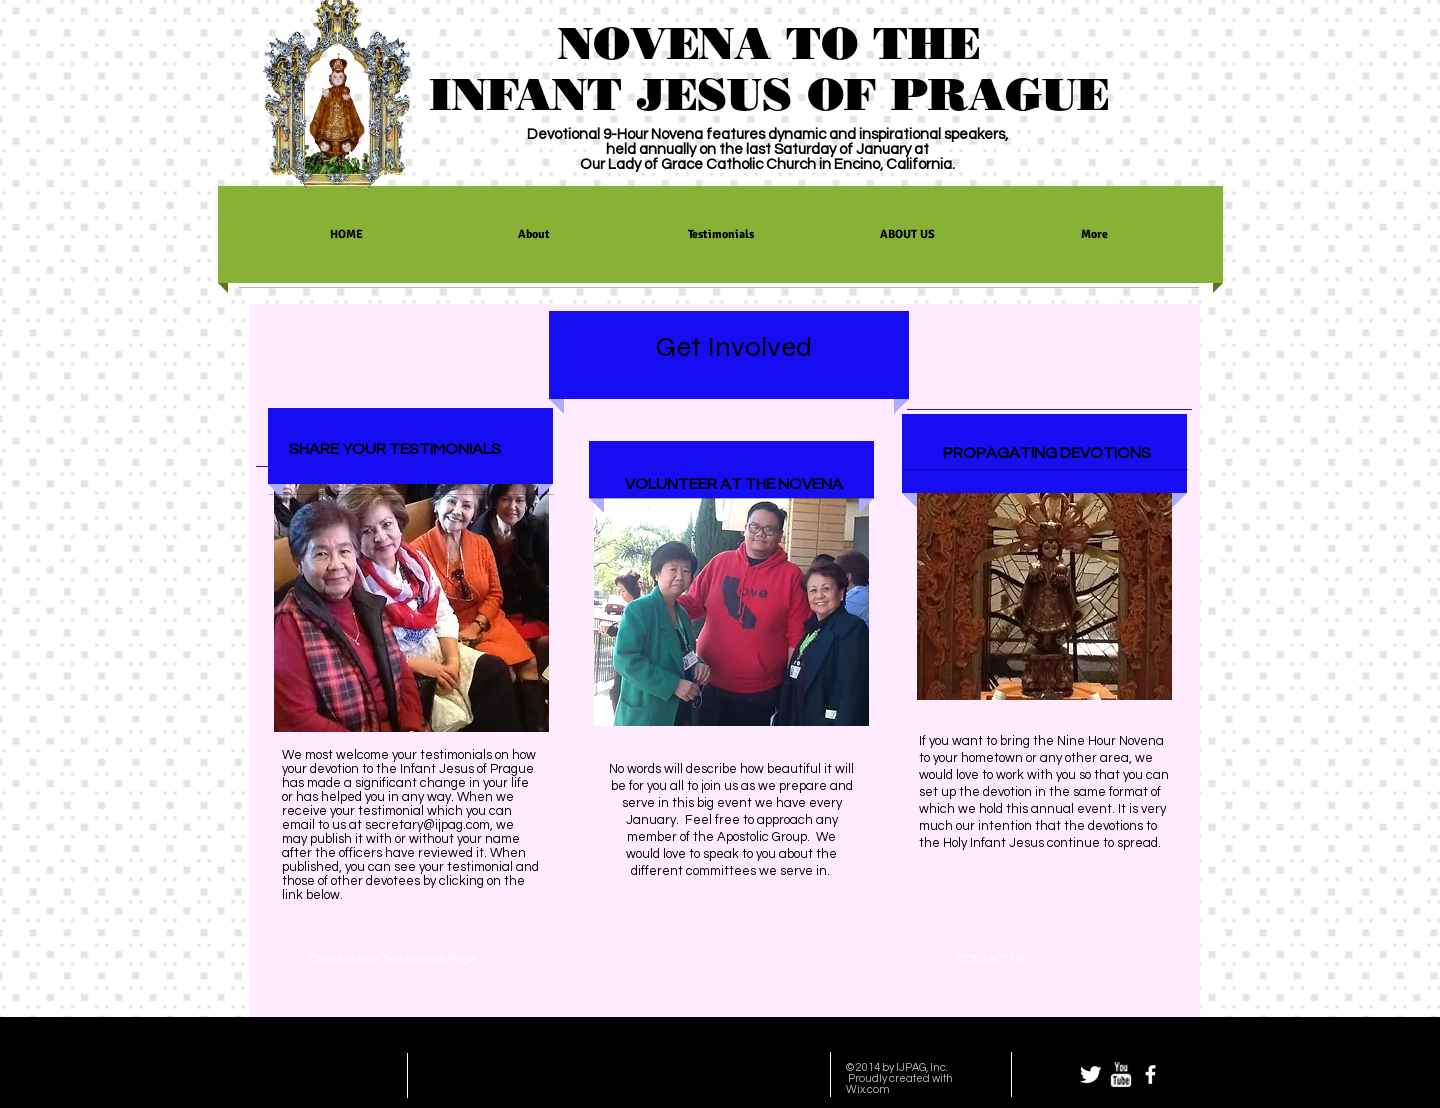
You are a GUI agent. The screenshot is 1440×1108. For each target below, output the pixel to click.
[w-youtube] (1120, 1074)
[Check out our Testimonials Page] (393, 959)
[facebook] (1150, 1074)
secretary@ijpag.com (427, 825)
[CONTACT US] (991, 959)
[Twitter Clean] (1090, 1074)
